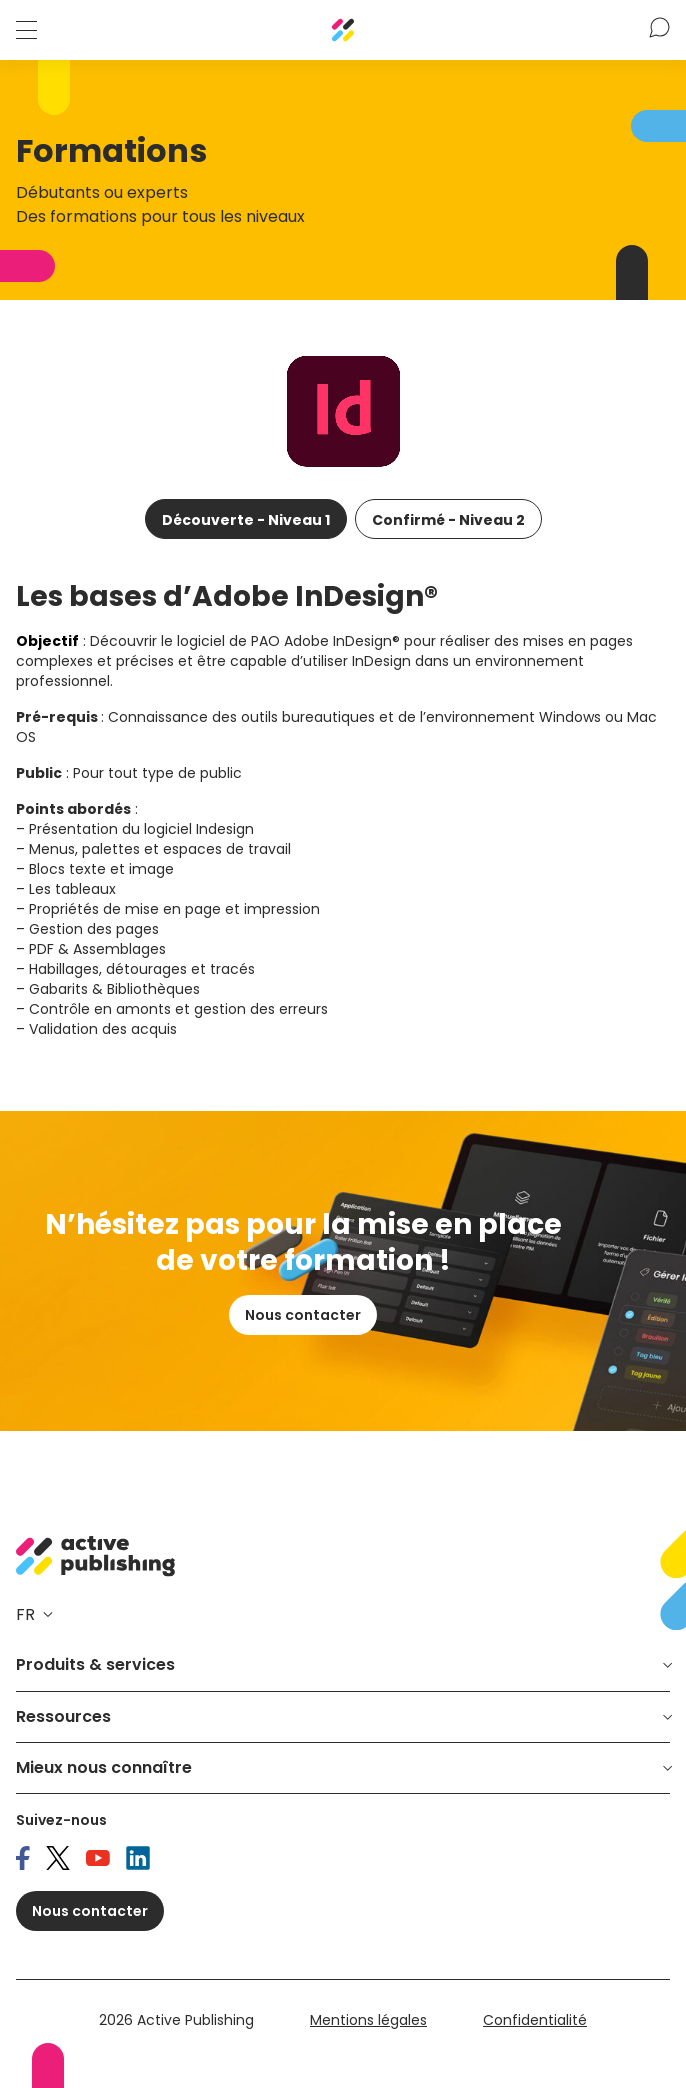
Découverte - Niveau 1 (246, 520)
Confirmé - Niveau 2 (448, 520)
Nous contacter (303, 1315)
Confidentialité (535, 2020)
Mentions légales (368, 2020)
